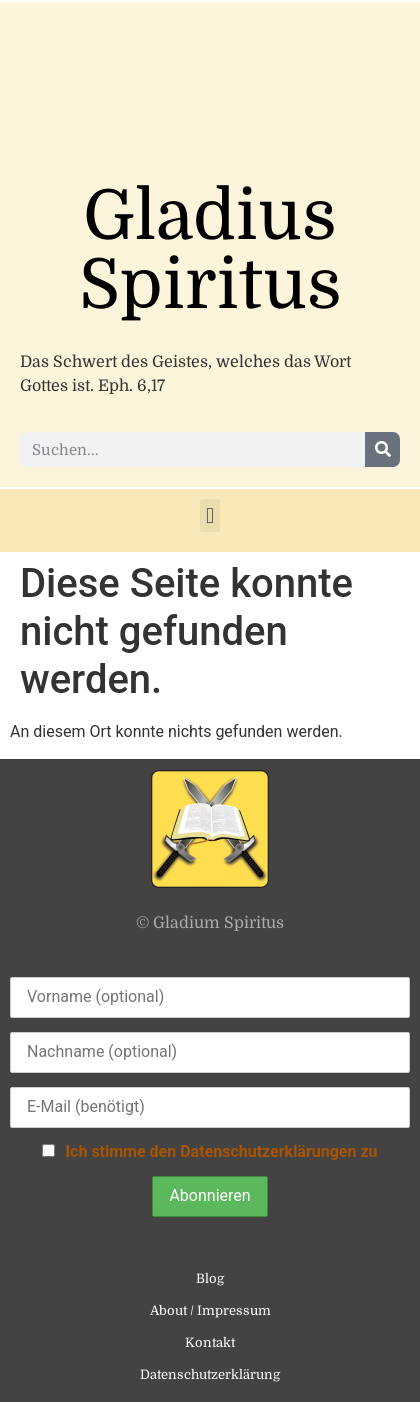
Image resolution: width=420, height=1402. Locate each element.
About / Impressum (210, 1310)
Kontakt (210, 1342)
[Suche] (382, 449)
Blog (210, 1278)
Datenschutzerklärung (210, 1374)
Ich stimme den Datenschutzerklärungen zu (221, 1151)
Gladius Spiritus (210, 251)
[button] (209, 515)
